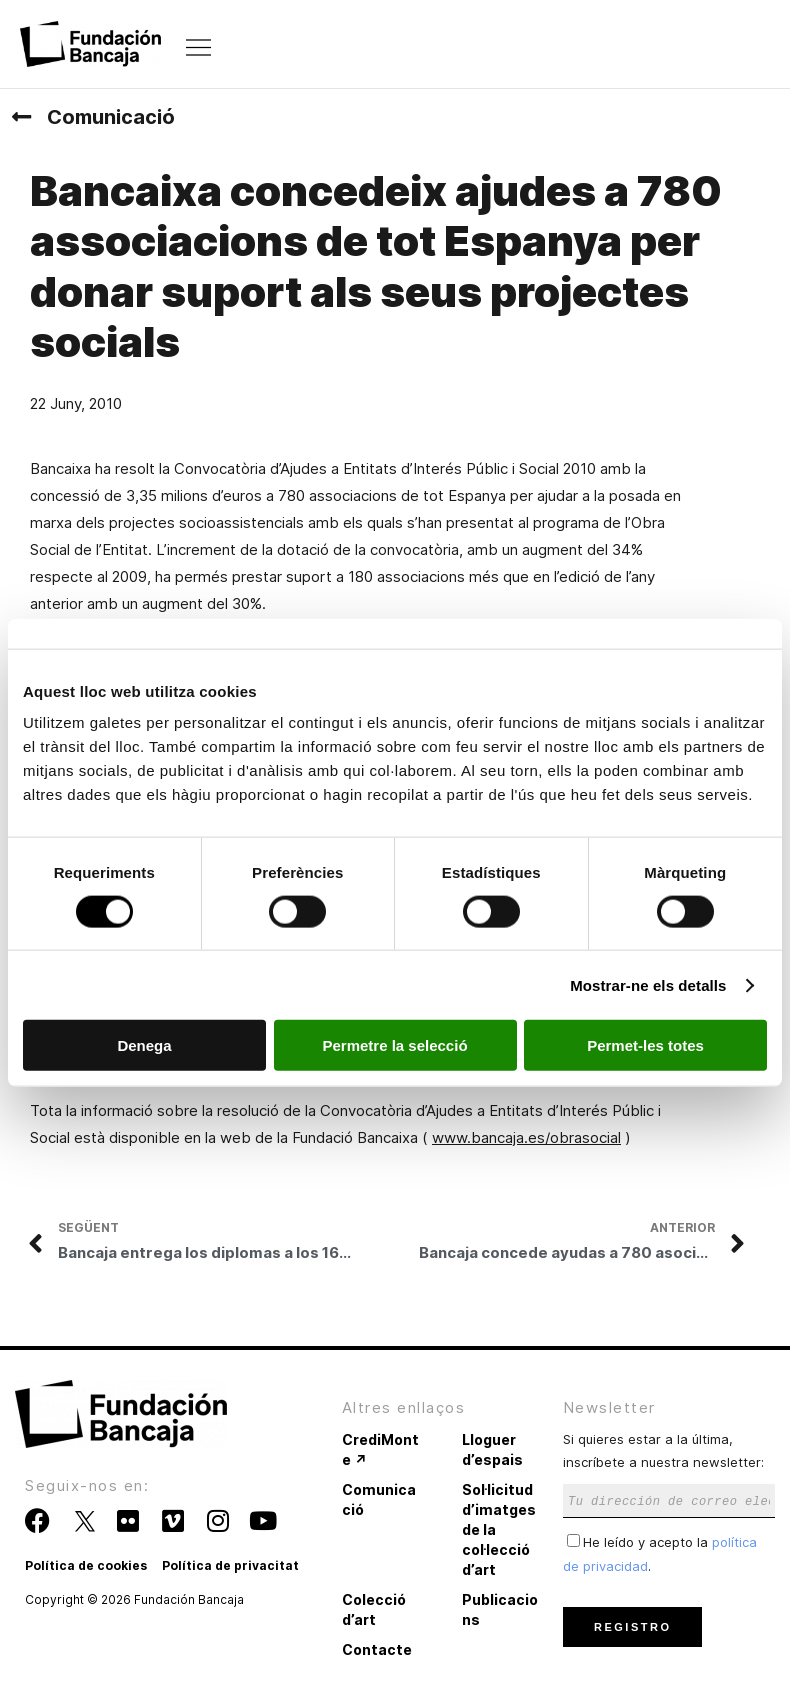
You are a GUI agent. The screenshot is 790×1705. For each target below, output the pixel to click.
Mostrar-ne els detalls (648, 984)
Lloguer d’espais (492, 1449)
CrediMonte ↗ (380, 1449)
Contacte (377, 1649)
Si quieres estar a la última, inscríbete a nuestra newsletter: (669, 1469)
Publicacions (500, 1609)
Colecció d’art (374, 1609)
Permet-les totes (645, 1045)
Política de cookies (86, 1565)
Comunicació (111, 117)
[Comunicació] (21, 117)
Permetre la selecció (394, 1045)
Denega (144, 1045)
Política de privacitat (230, 1565)
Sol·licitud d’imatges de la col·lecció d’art (499, 1529)
